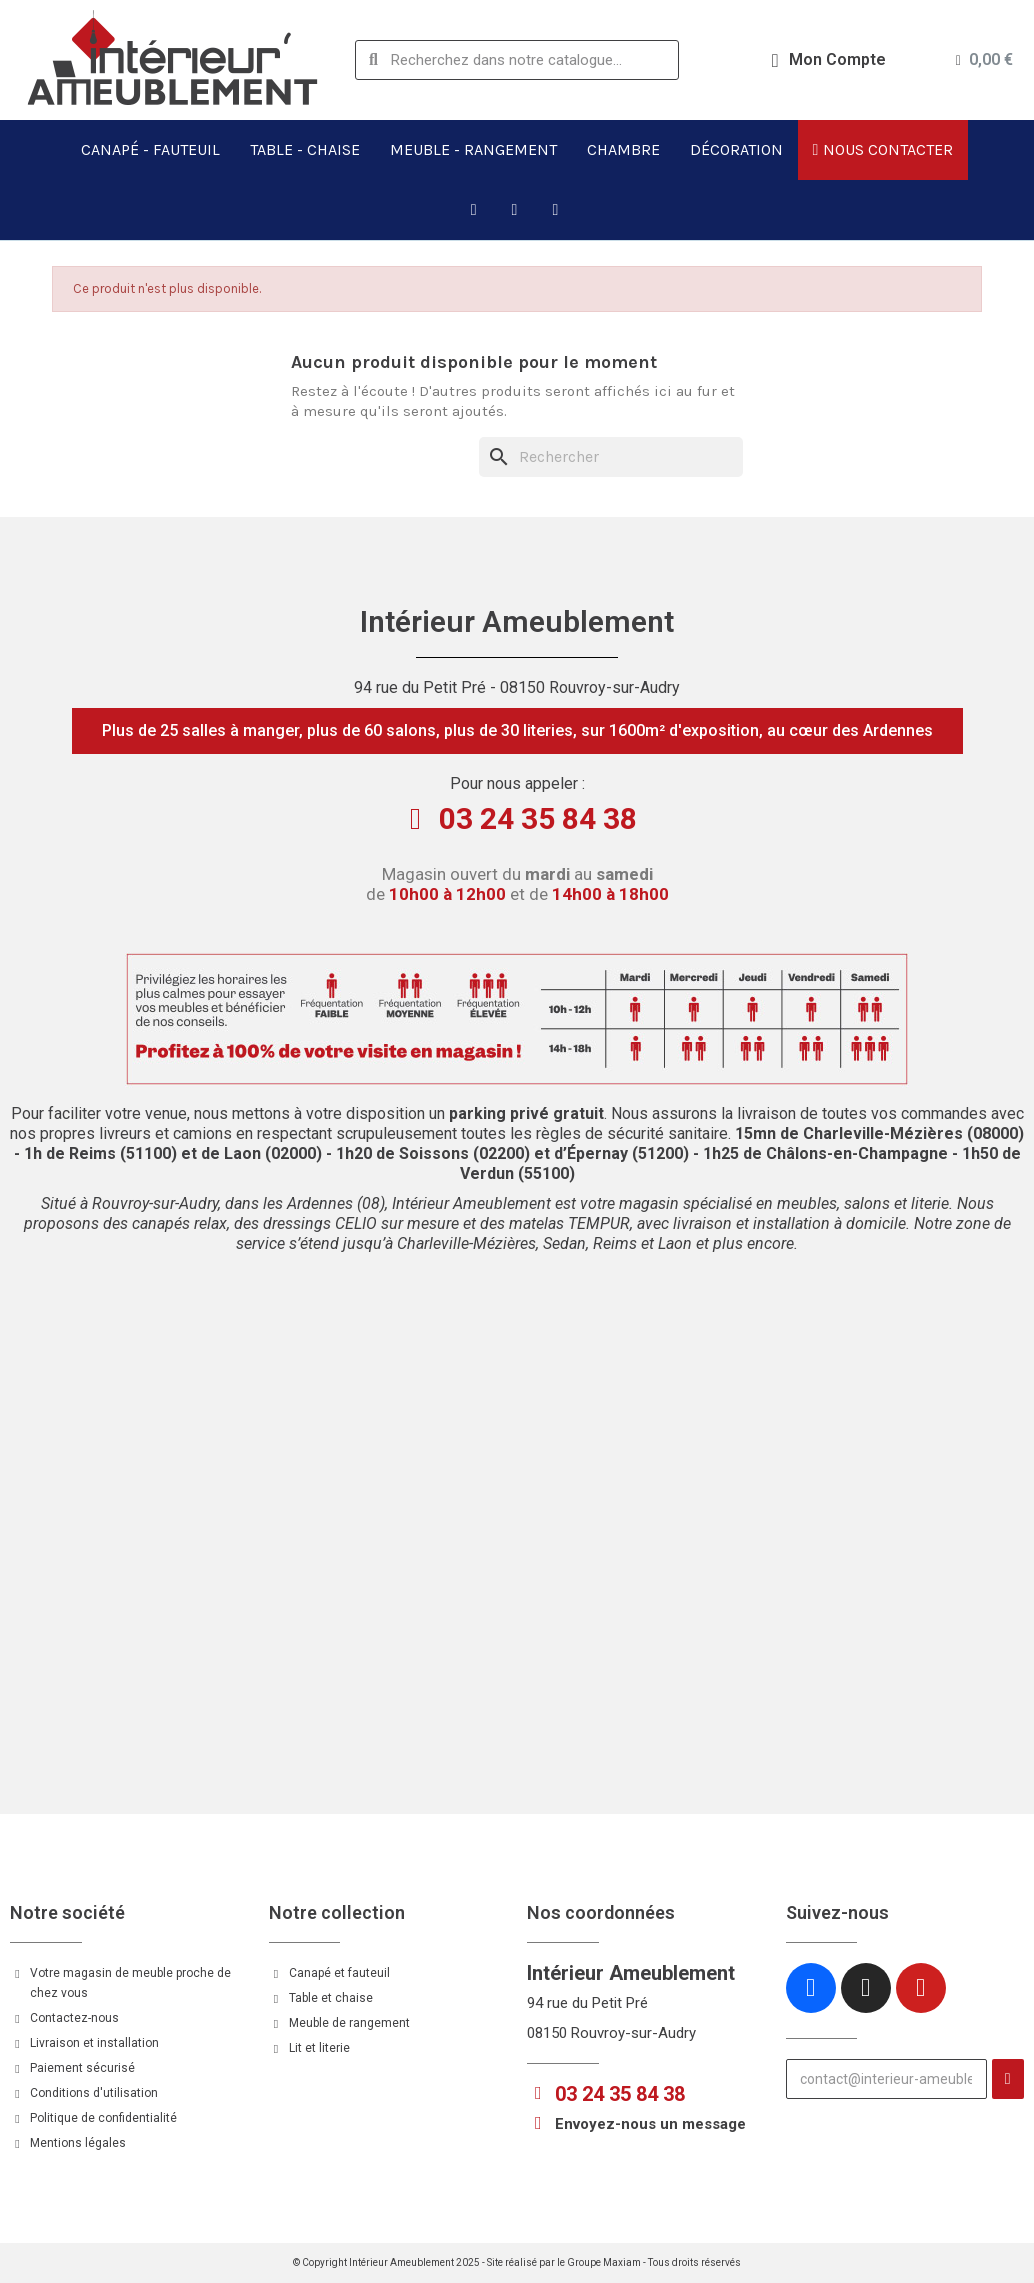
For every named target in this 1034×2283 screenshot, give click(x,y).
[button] (517, 731)
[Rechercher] (611, 457)
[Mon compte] (829, 60)
